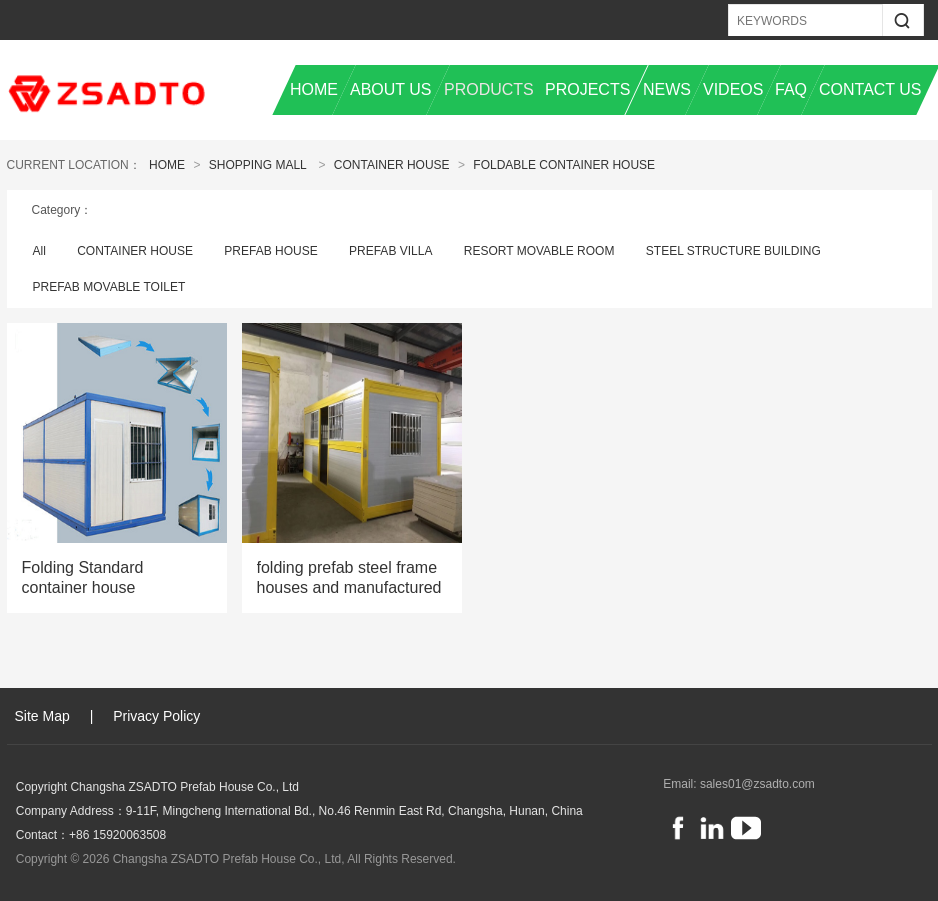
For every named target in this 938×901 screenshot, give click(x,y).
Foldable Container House (564, 165)
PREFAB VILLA (390, 251)
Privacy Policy (156, 716)
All (39, 251)
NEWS (667, 89)
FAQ (791, 89)
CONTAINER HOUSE (392, 165)
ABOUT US (391, 89)
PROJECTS (587, 89)
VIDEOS (733, 89)
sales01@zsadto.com (757, 784)
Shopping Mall (258, 165)
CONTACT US (870, 89)
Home (167, 165)
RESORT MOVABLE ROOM (539, 251)
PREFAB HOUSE (270, 251)
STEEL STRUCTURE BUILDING (733, 251)
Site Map (42, 716)
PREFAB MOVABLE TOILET (109, 287)
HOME (314, 89)
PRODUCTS (489, 89)
